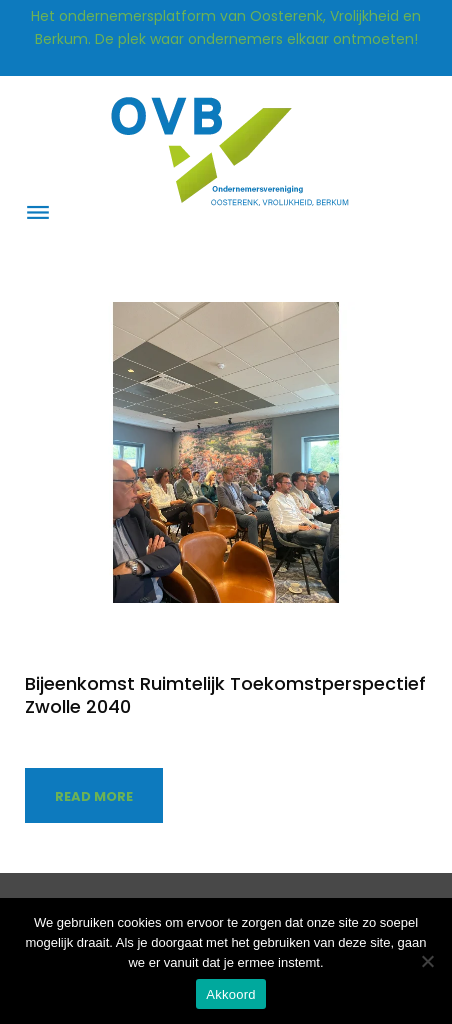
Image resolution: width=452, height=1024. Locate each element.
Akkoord (230, 994)
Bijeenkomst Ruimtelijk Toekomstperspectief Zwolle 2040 (225, 695)
